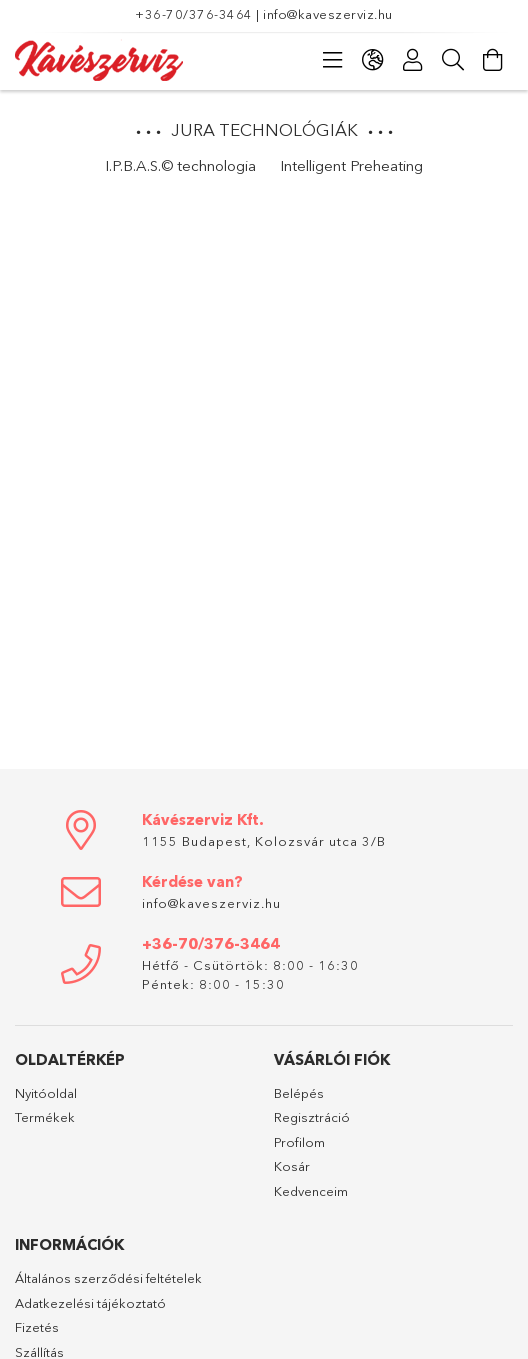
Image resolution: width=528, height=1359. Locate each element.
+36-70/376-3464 (194, 14)
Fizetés (37, 1327)
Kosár (292, 1166)
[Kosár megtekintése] (493, 60)
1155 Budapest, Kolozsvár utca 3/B (264, 841)
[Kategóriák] (333, 60)
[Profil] (413, 60)
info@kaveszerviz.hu (328, 14)
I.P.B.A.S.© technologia (180, 165)
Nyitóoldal (46, 1093)
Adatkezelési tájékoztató (90, 1303)
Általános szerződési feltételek (108, 1278)
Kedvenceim (311, 1191)
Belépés (299, 1093)
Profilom (299, 1142)
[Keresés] (453, 60)
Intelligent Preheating (351, 165)
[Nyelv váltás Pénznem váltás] (373, 60)
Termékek (45, 1117)
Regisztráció (312, 1117)
